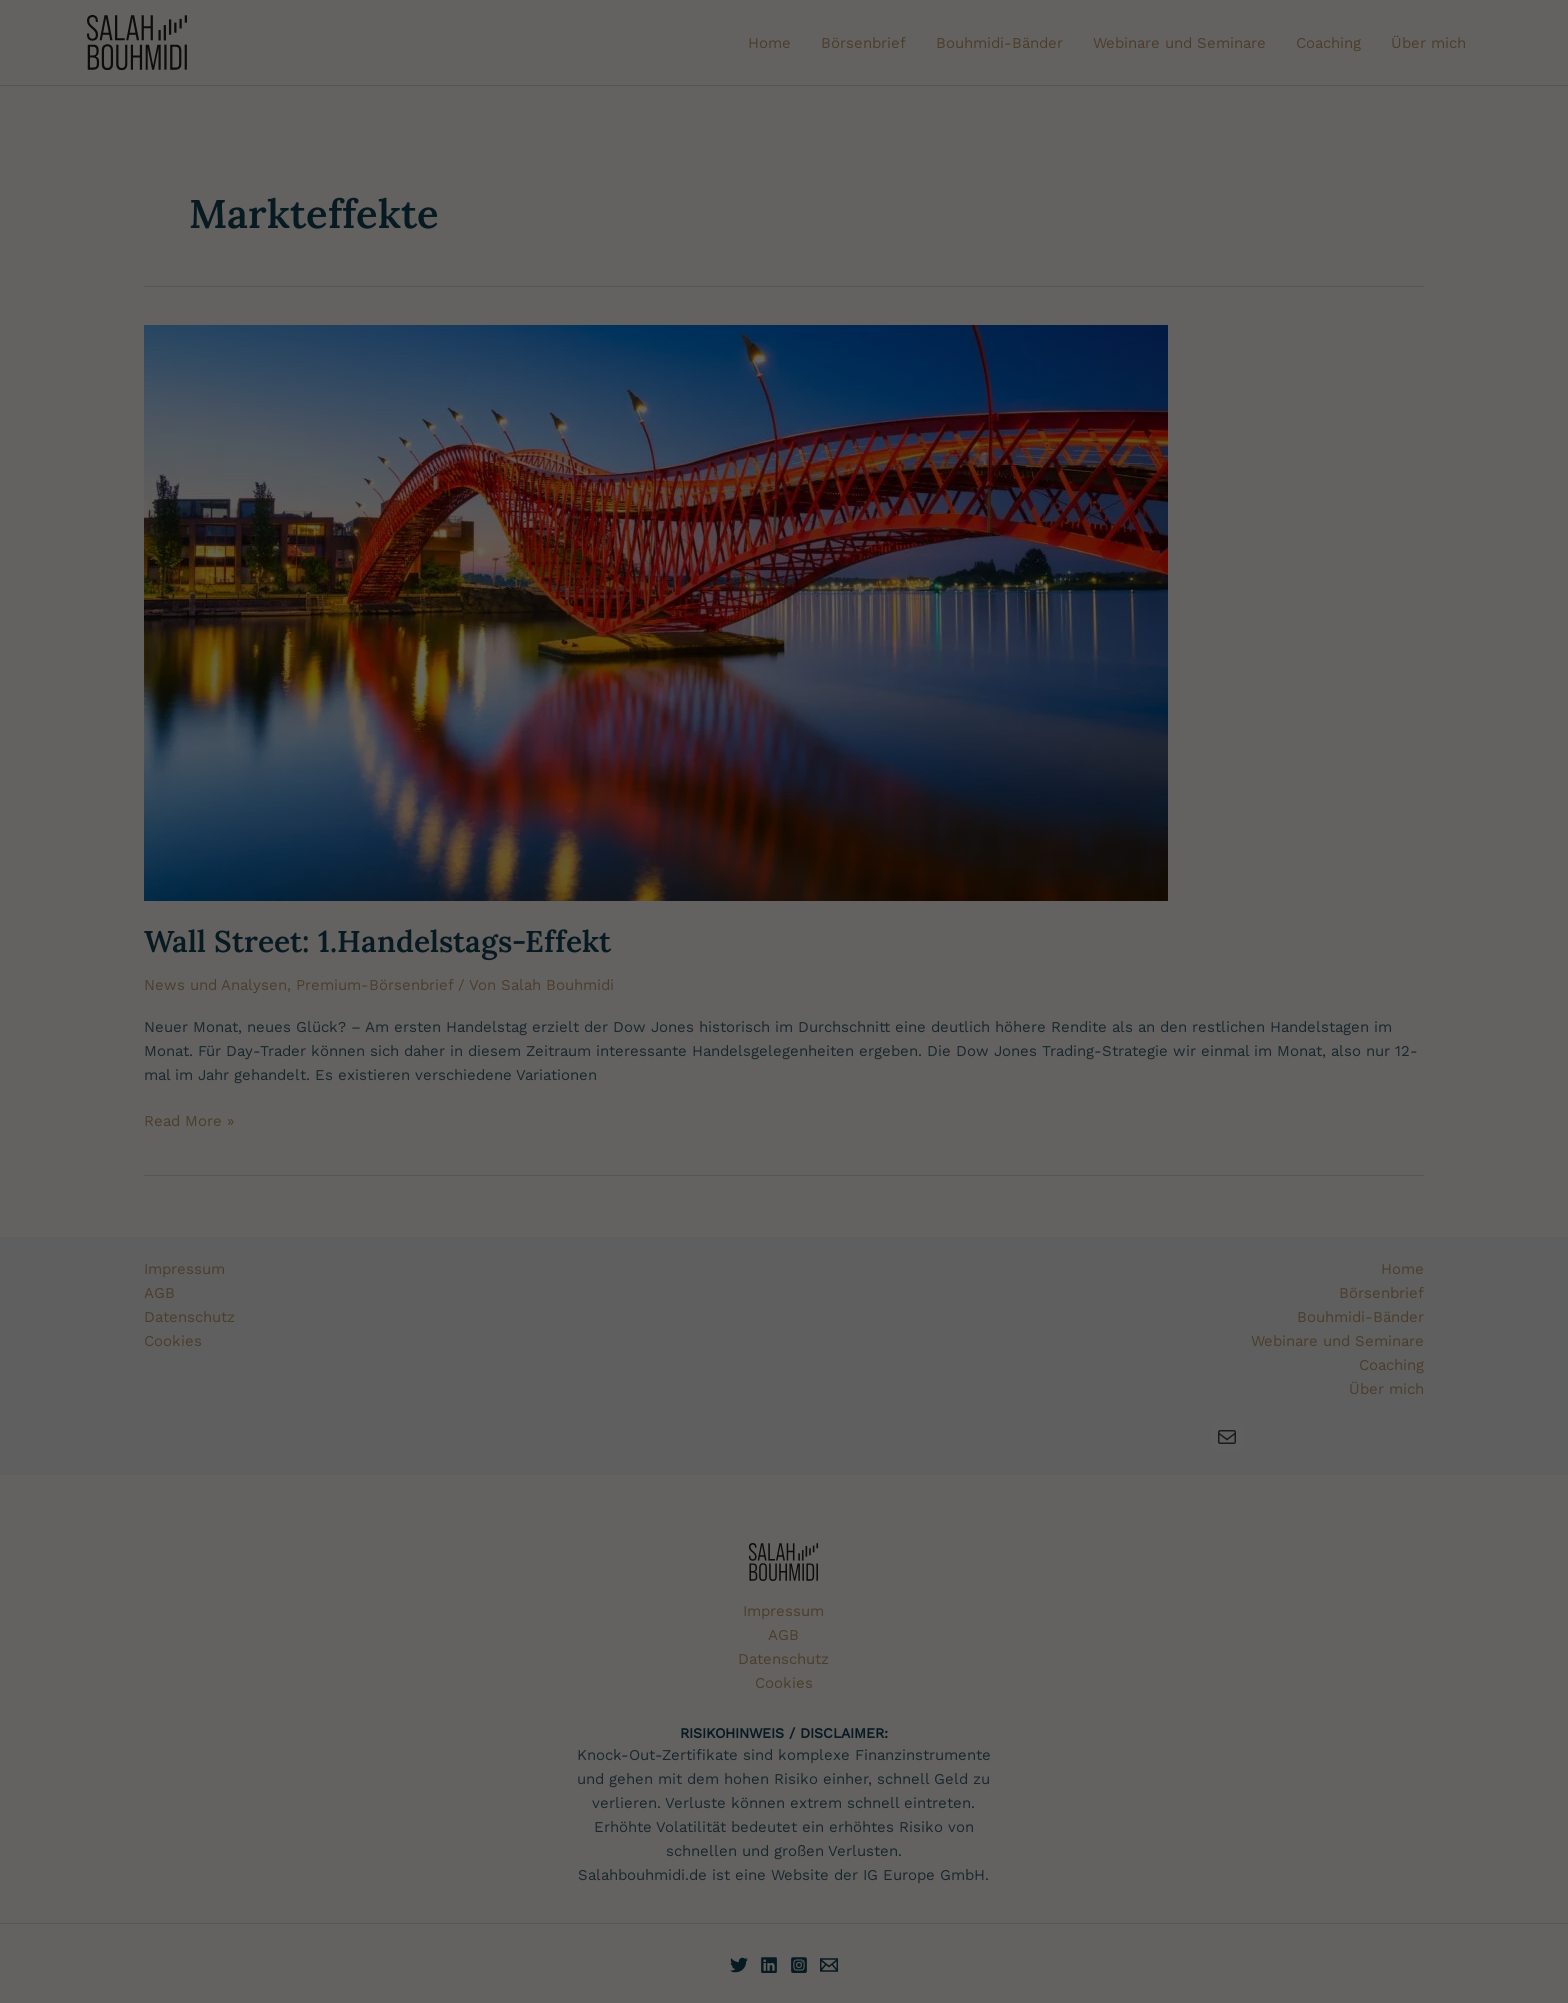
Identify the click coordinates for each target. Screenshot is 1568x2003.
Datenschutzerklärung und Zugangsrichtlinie (254, 967)
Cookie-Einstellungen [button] (1292, 1082)
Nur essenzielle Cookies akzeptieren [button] (1372, 994)
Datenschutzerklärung (156, 1057)
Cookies (41, 967)
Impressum (1475, 1082)
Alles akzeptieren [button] (1372, 935)
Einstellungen (492, 1057)
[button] (1372, 1044)
